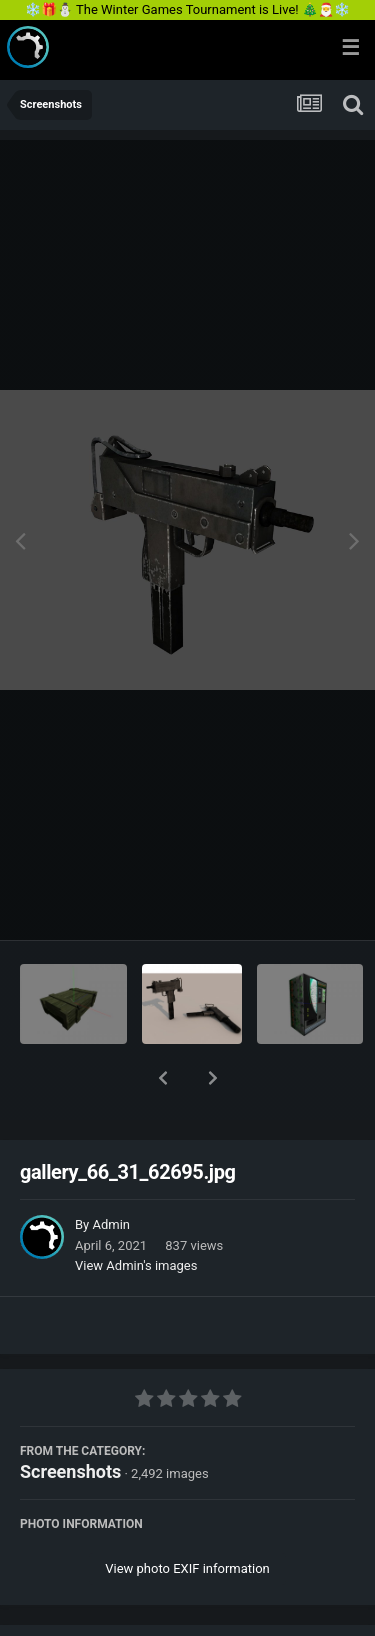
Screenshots (70, 1419)
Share (87, 1609)
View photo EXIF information (187, 1516)
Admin (111, 1172)
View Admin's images (136, 1213)
